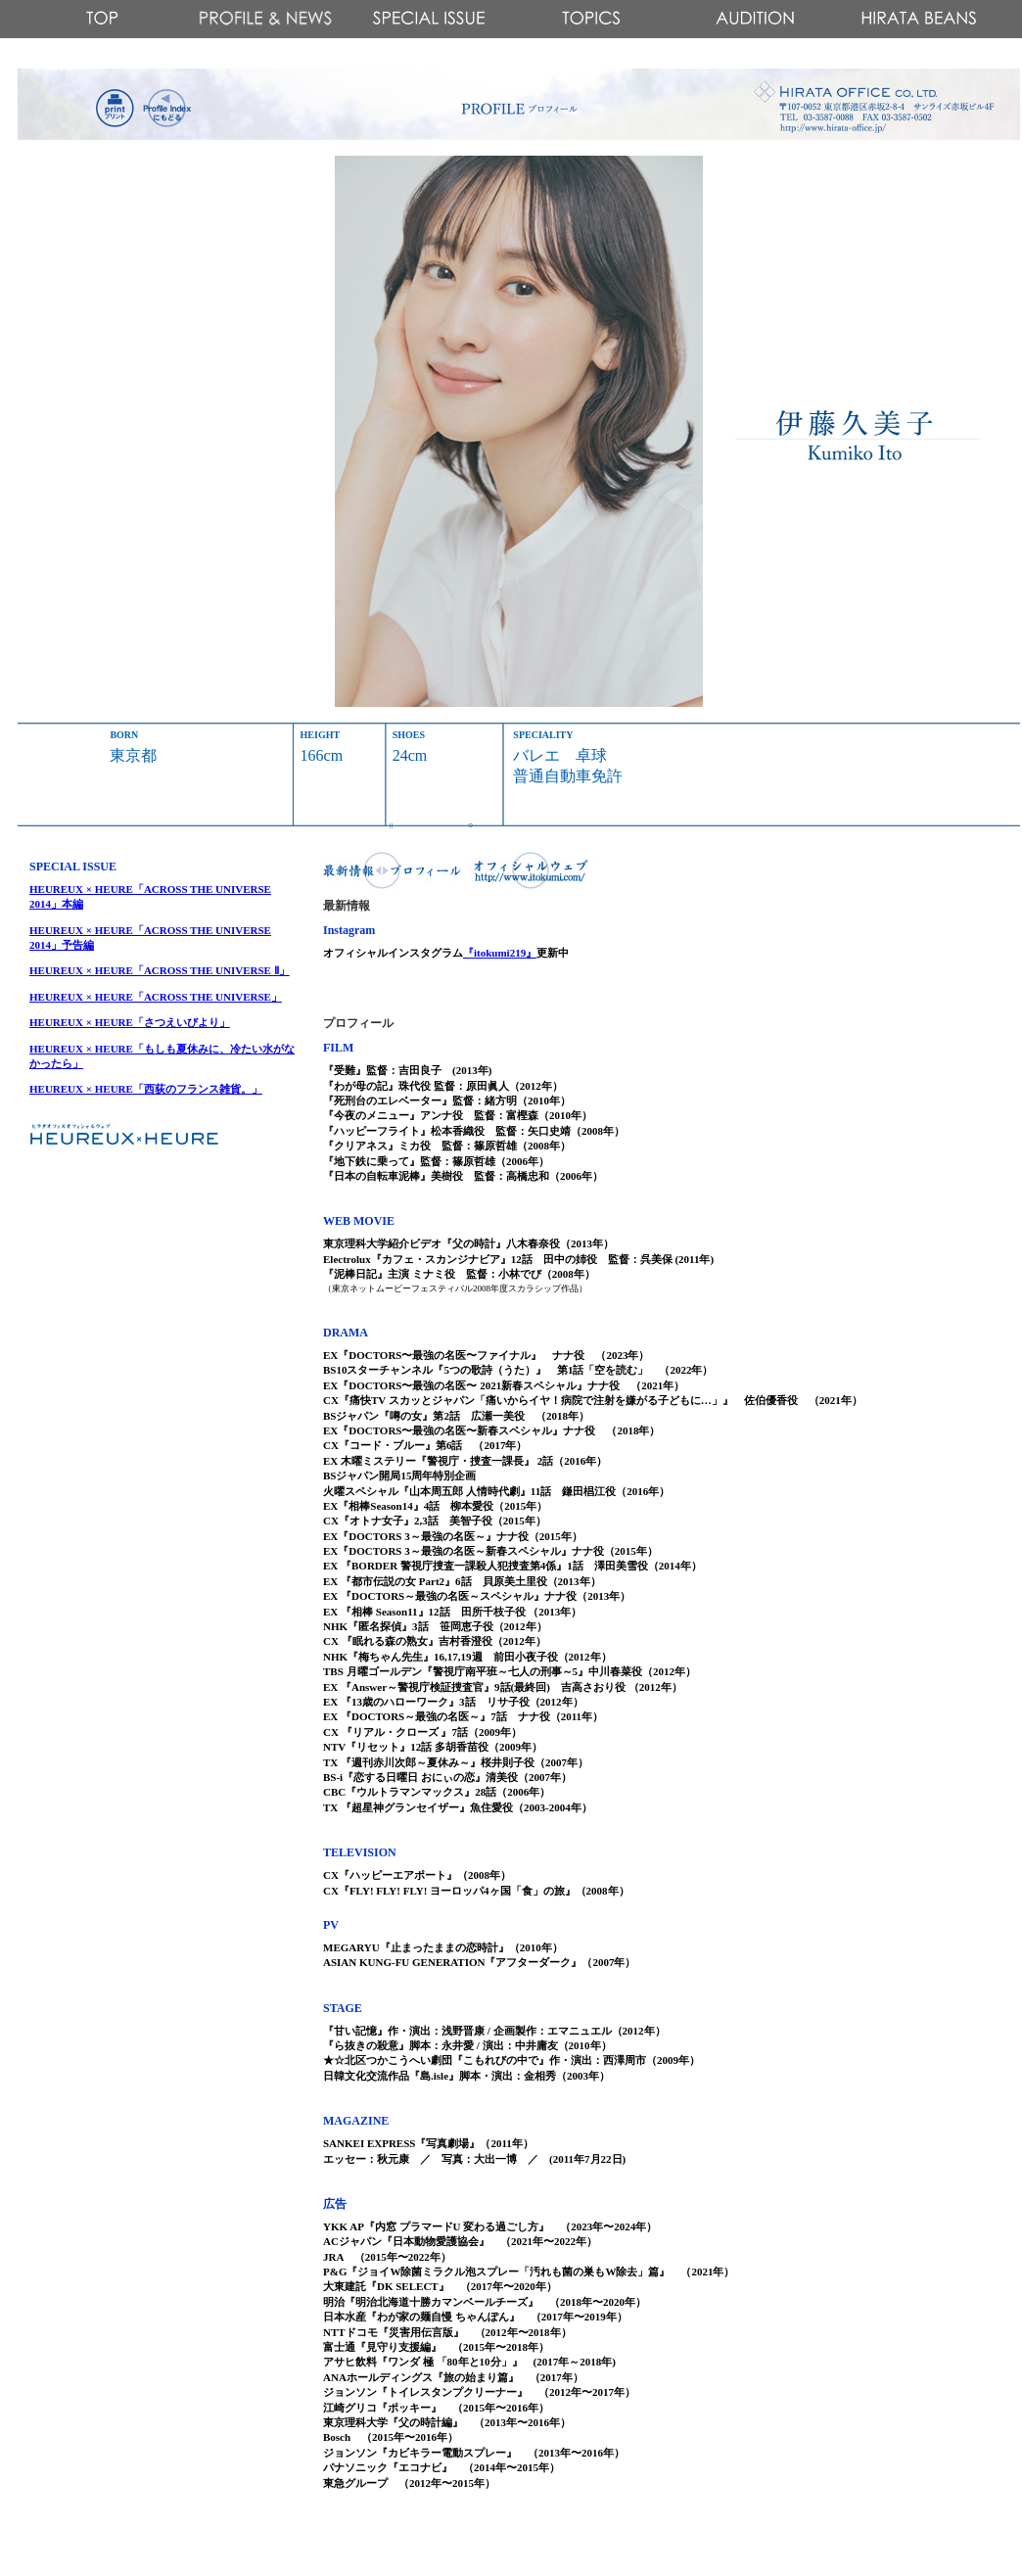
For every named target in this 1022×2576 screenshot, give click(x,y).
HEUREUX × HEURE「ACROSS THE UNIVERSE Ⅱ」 (159, 970)
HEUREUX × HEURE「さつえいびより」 (129, 1022)
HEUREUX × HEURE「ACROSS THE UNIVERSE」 (155, 997)
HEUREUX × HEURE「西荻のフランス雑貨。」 (145, 1089)
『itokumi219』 (499, 953)
